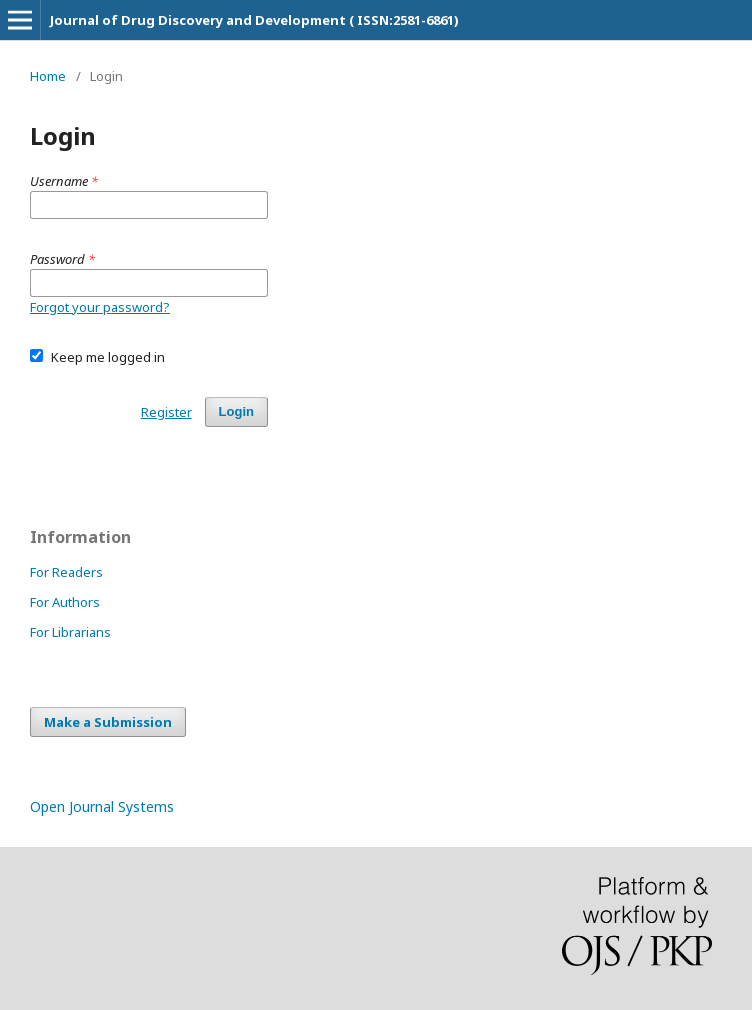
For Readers (66, 572)
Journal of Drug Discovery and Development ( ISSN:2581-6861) (254, 20)
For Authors (65, 602)
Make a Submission (108, 722)
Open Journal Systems (102, 806)
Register (166, 412)
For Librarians (70, 632)
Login (236, 411)
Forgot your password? (100, 307)
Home (48, 76)
